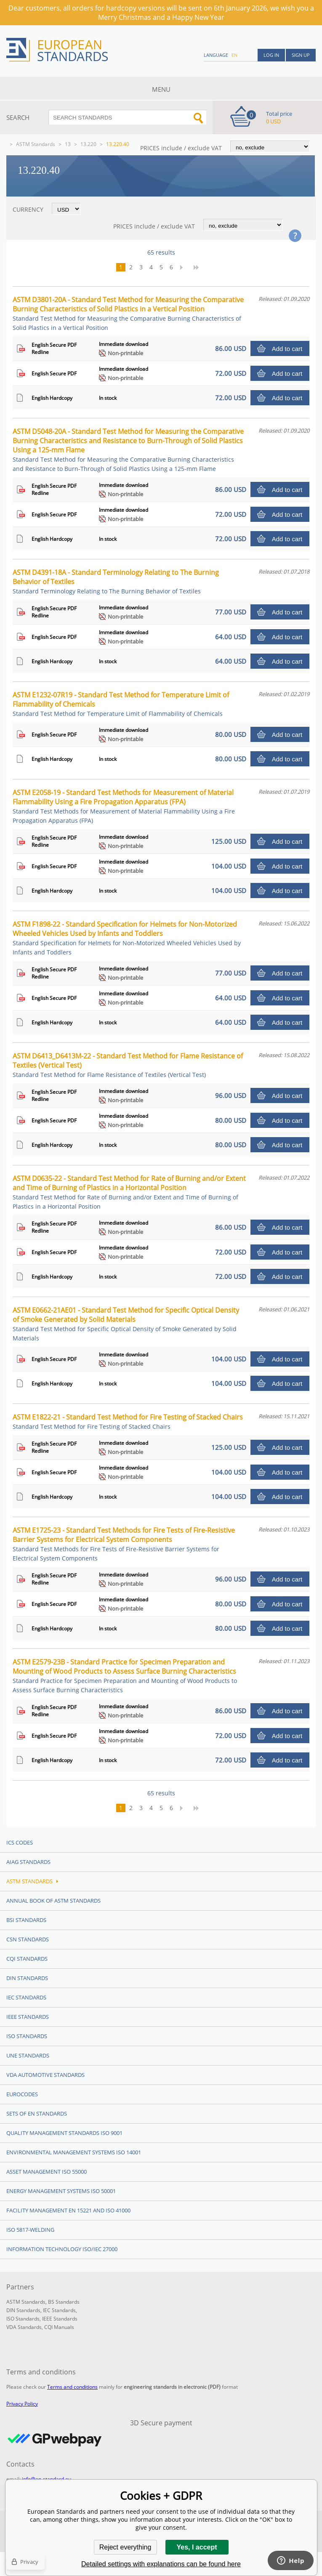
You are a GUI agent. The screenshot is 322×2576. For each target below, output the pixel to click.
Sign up (301, 55)
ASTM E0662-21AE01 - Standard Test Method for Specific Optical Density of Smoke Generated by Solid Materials (126, 1323)
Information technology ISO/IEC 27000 (61, 2249)
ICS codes (19, 1842)
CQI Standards (27, 1958)
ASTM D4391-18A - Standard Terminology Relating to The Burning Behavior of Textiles (116, 581)
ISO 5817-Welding (30, 2229)
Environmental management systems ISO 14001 (73, 2152)
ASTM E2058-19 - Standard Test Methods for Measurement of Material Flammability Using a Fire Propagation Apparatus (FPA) (124, 806)
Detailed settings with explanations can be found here (161, 2564)
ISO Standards (26, 2036)
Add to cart (287, 348)
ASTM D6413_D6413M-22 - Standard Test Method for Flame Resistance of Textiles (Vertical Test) (128, 1065)
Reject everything (125, 2547)
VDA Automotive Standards (45, 2075)
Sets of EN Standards (36, 2113)
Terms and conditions (72, 2386)
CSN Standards (27, 1939)
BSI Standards (26, 1920)
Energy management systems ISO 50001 (61, 2191)
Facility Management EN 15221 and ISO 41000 (68, 2210)
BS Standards (64, 2301)
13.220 (88, 144)
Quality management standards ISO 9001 (64, 2133)
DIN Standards (27, 1978)
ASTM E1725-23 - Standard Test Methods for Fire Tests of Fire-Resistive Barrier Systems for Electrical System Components (124, 1544)
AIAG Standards (28, 1862)
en (234, 55)
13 (68, 144)
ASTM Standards (35, 144)
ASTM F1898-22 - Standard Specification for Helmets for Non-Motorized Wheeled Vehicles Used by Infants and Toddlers (127, 938)
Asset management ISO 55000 (46, 2171)
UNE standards (27, 2055)
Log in (271, 55)
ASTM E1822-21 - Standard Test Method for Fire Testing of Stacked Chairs (128, 1421)
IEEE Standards (27, 2016)
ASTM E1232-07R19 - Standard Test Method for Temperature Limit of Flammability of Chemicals (121, 704)
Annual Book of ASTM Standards (53, 1900)
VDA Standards (24, 2327)
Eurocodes (22, 2094)
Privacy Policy (22, 2403)
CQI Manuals (59, 2327)
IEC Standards (26, 1997)
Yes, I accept (196, 2547)
